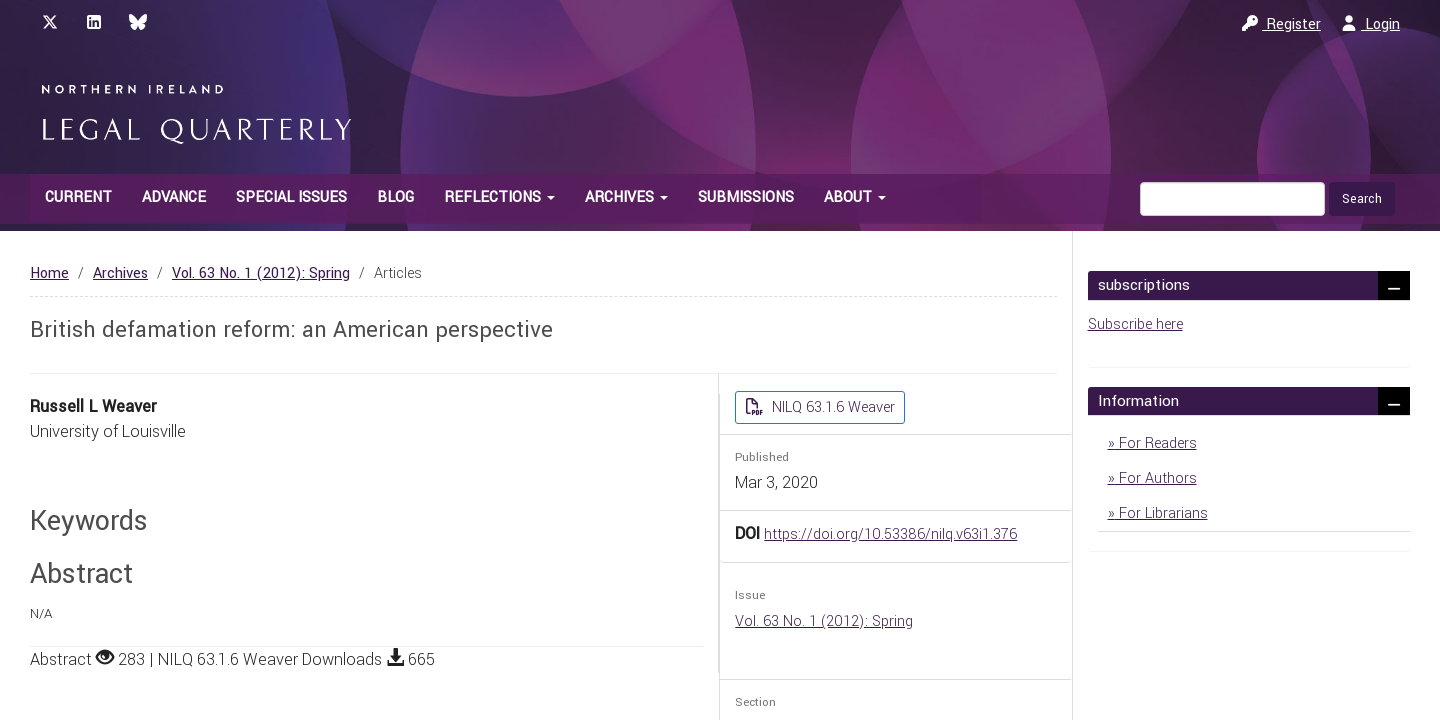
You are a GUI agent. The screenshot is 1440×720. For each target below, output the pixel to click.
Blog (395, 197)
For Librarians (1161, 513)
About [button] (855, 197)
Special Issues (291, 197)
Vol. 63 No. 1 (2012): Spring (261, 273)
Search (1362, 199)
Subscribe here (1135, 324)
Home (49, 273)
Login (1370, 24)
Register (1281, 24)
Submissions (746, 197)
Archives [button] (626, 197)
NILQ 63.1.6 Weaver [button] (831, 407)
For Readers (1156, 443)
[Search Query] (1232, 199)
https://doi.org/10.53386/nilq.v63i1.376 (890, 534)
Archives (120, 273)
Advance (174, 197)
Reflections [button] (499, 197)
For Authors (1156, 478)
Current (78, 197)
